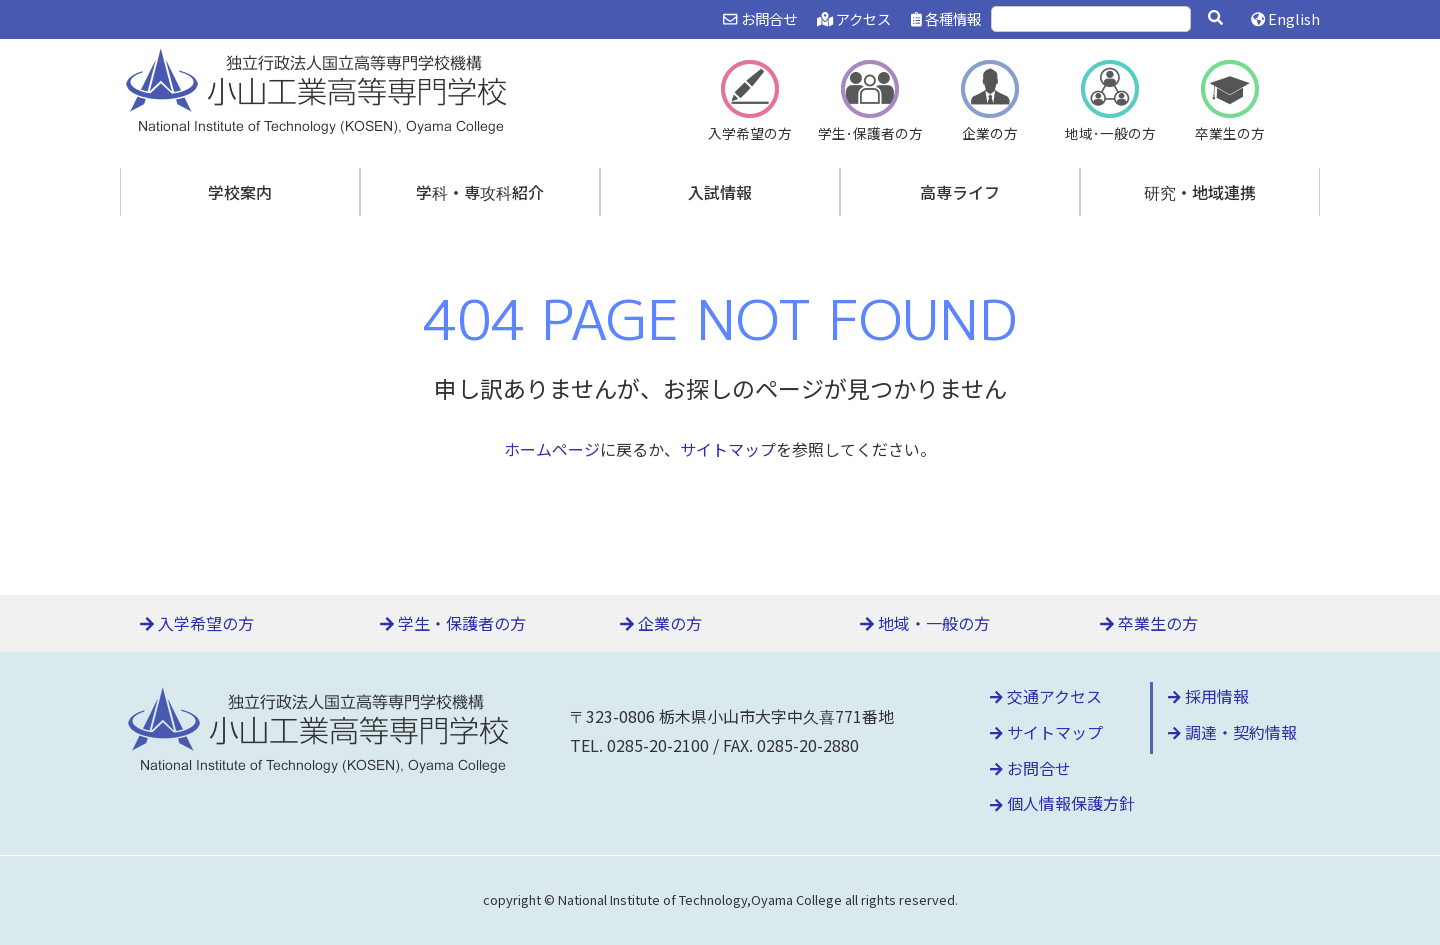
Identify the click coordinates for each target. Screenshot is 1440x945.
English (1285, 18)
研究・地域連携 (1200, 192)
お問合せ (759, 18)
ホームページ (552, 449)
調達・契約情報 (1232, 732)
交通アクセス (1046, 696)
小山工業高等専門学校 (320, 89)
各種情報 (946, 18)
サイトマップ (728, 449)
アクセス (854, 18)
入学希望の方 (197, 623)
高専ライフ (960, 192)
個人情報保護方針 (1062, 803)
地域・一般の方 (925, 623)
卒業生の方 (1149, 623)
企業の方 (661, 623)
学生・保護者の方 (453, 623)
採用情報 (1208, 696)
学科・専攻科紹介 (480, 192)
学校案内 (240, 192)
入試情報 (720, 192)
